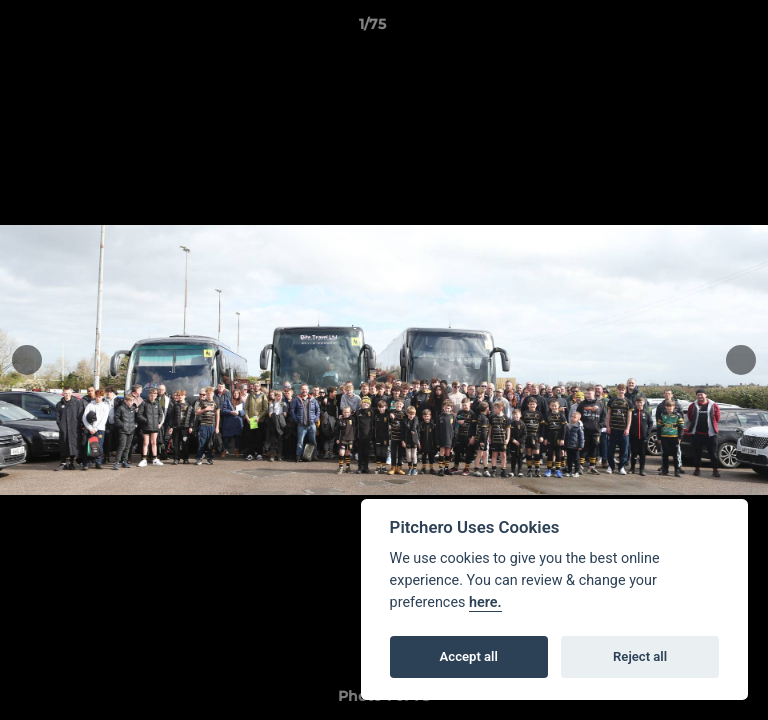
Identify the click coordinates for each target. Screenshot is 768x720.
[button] (696, 29)
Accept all (469, 656)
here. (485, 602)
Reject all (640, 656)
